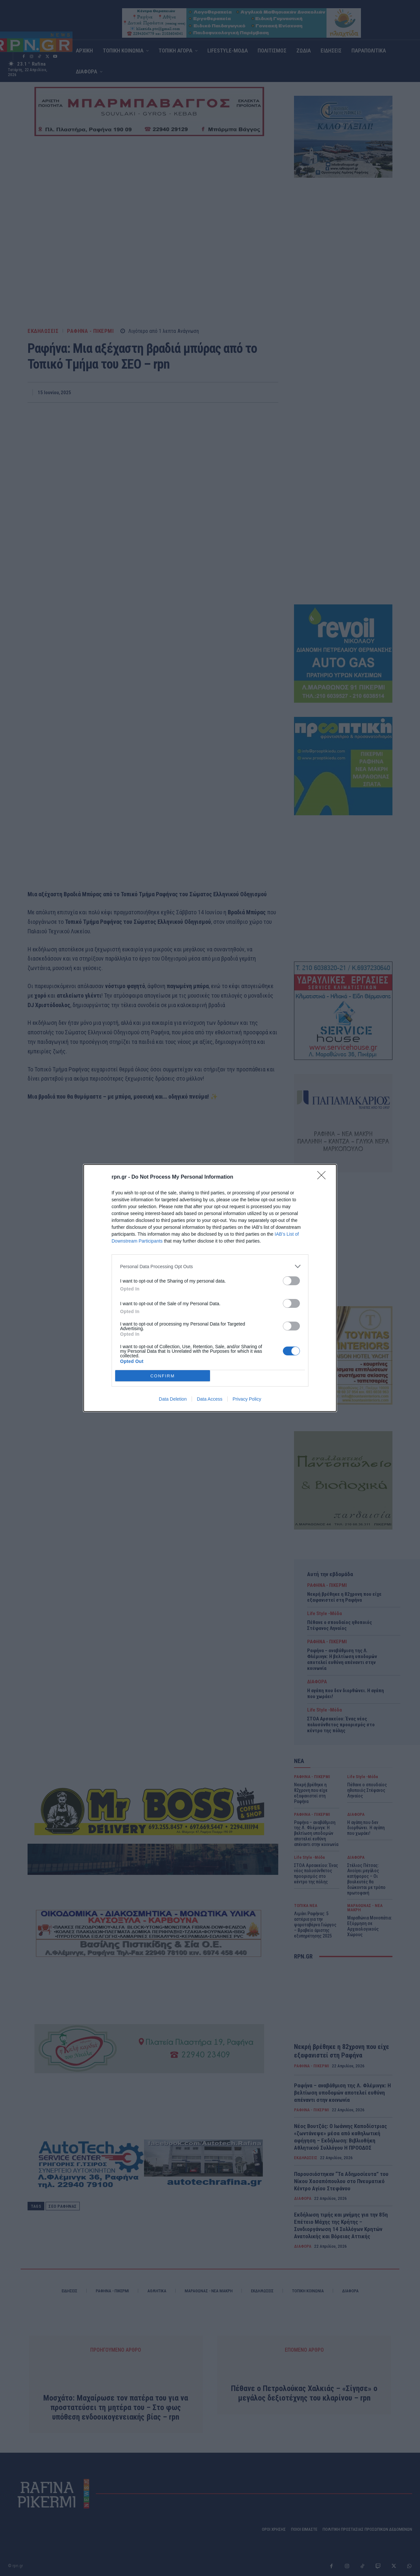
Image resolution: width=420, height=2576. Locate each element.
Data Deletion (173, 1399)
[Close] (323, 1177)
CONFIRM (162, 1375)
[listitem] (210, 1266)
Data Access (209, 1399)
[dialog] (210, 1288)
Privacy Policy (247, 1399)
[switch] (291, 1280)
